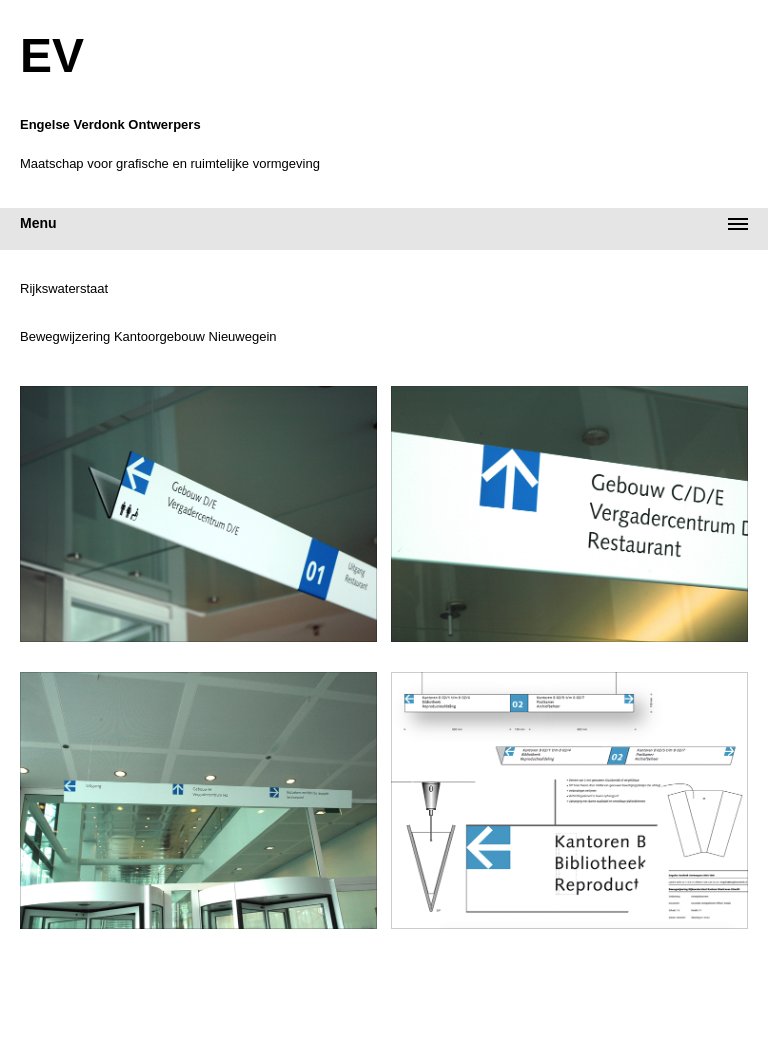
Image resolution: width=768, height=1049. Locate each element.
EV (52, 56)
